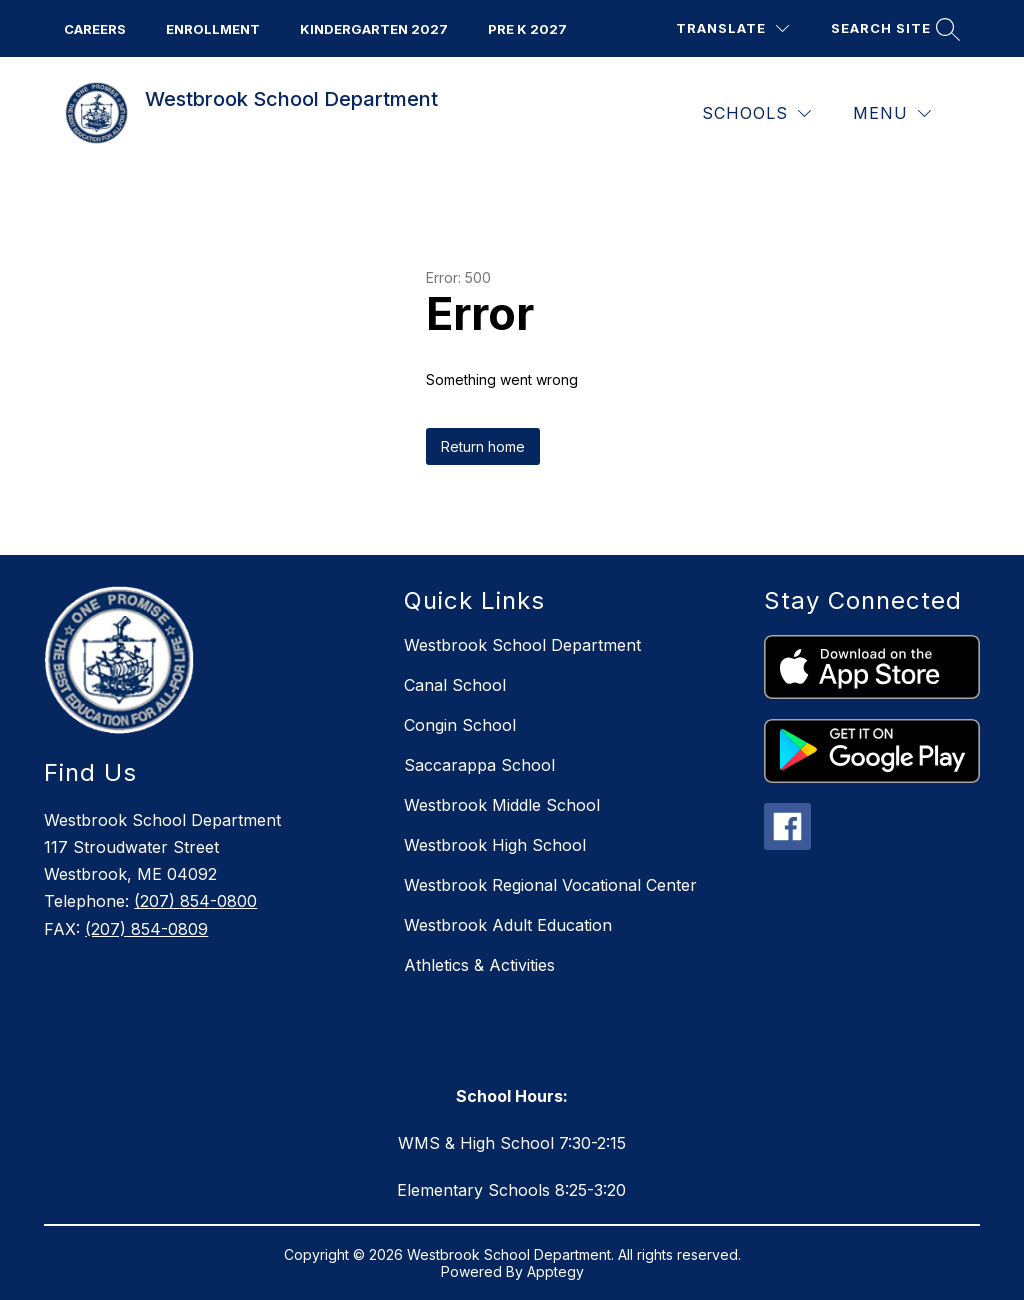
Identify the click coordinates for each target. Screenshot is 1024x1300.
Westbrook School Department (522, 645)
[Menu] (892, 113)
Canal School (455, 685)
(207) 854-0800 (195, 901)
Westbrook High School (495, 845)
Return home (483, 446)
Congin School (460, 725)
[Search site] (893, 28)
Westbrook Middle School (502, 805)
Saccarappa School (479, 765)
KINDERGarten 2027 (374, 29)
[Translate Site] (732, 28)
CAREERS (95, 29)
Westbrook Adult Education (508, 925)
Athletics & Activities (479, 965)
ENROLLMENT (213, 29)
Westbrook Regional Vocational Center (550, 885)
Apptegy (555, 1271)
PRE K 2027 (527, 29)
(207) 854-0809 (146, 929)
